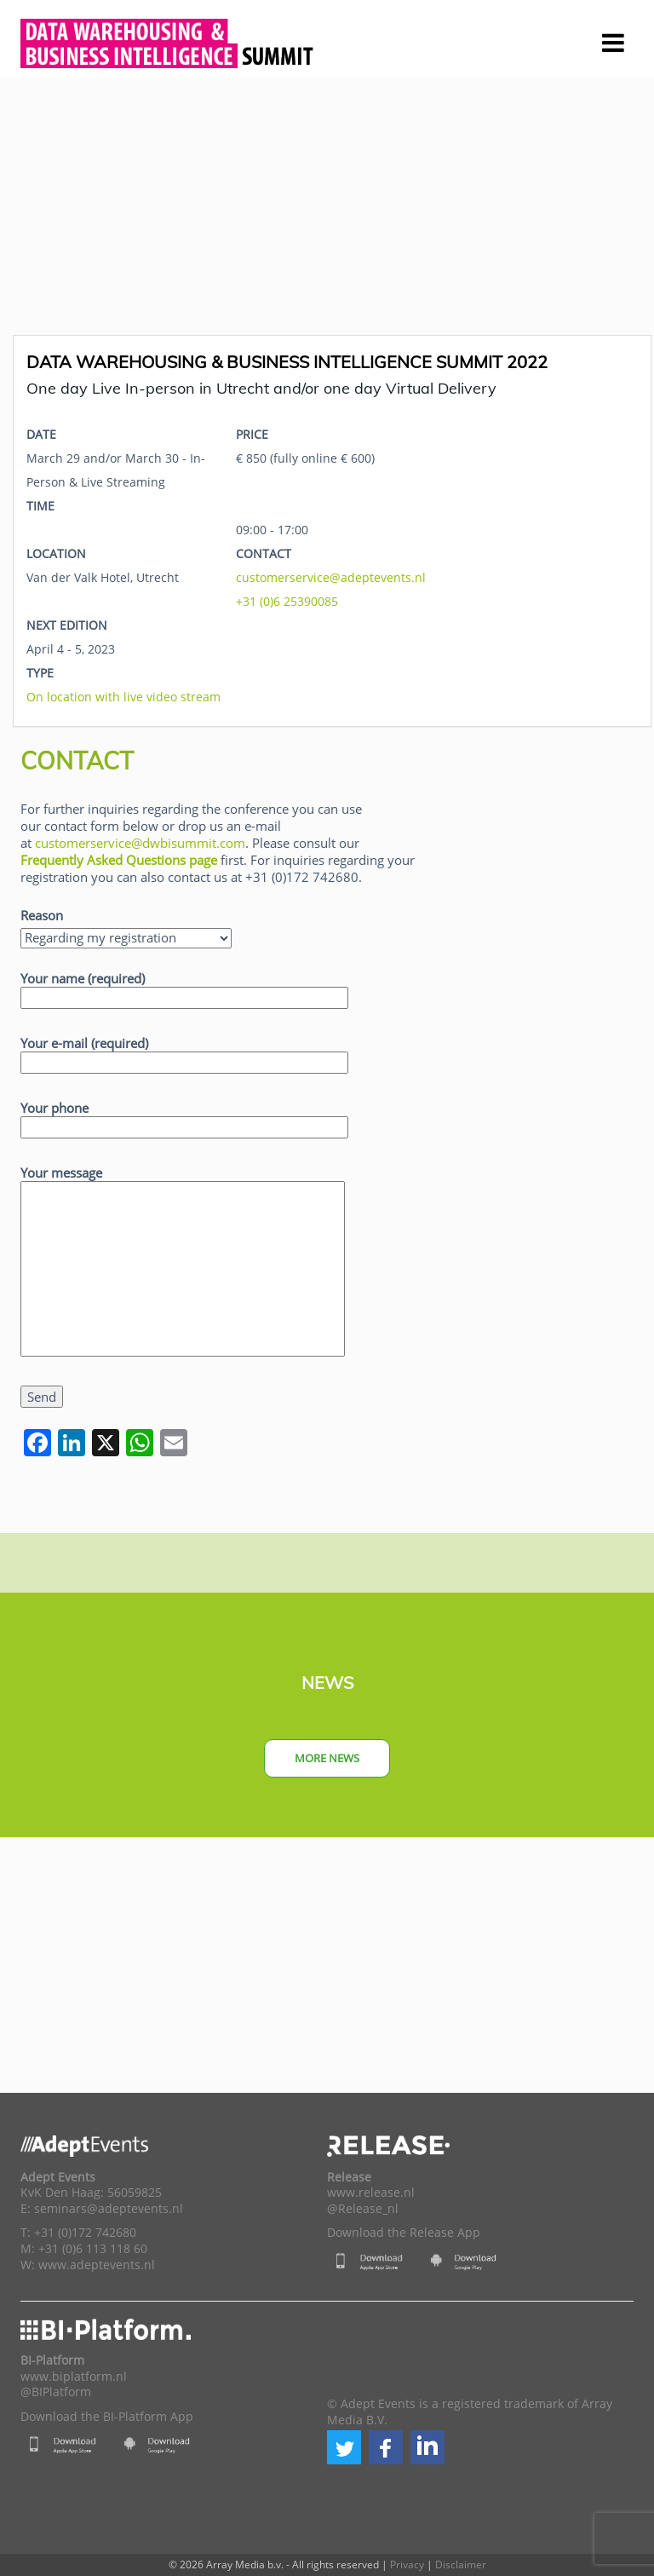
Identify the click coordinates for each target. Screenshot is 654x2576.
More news (327, 1758)
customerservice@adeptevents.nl (331, 577)
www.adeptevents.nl (96, 2265)
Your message (182, 1262)
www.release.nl (371, 2192)
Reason (41, 915)
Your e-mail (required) (184, 1052)
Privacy (407, 2564)
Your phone (184, 1117)
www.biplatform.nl (73, 2376)
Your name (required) (184, 988)
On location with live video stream (123, 697)
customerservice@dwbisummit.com (140, 842)
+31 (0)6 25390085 (287, 601)
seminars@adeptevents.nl (108, 2208)
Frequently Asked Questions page (118, 859)
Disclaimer (460, 2564)
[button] (344, 2447)
